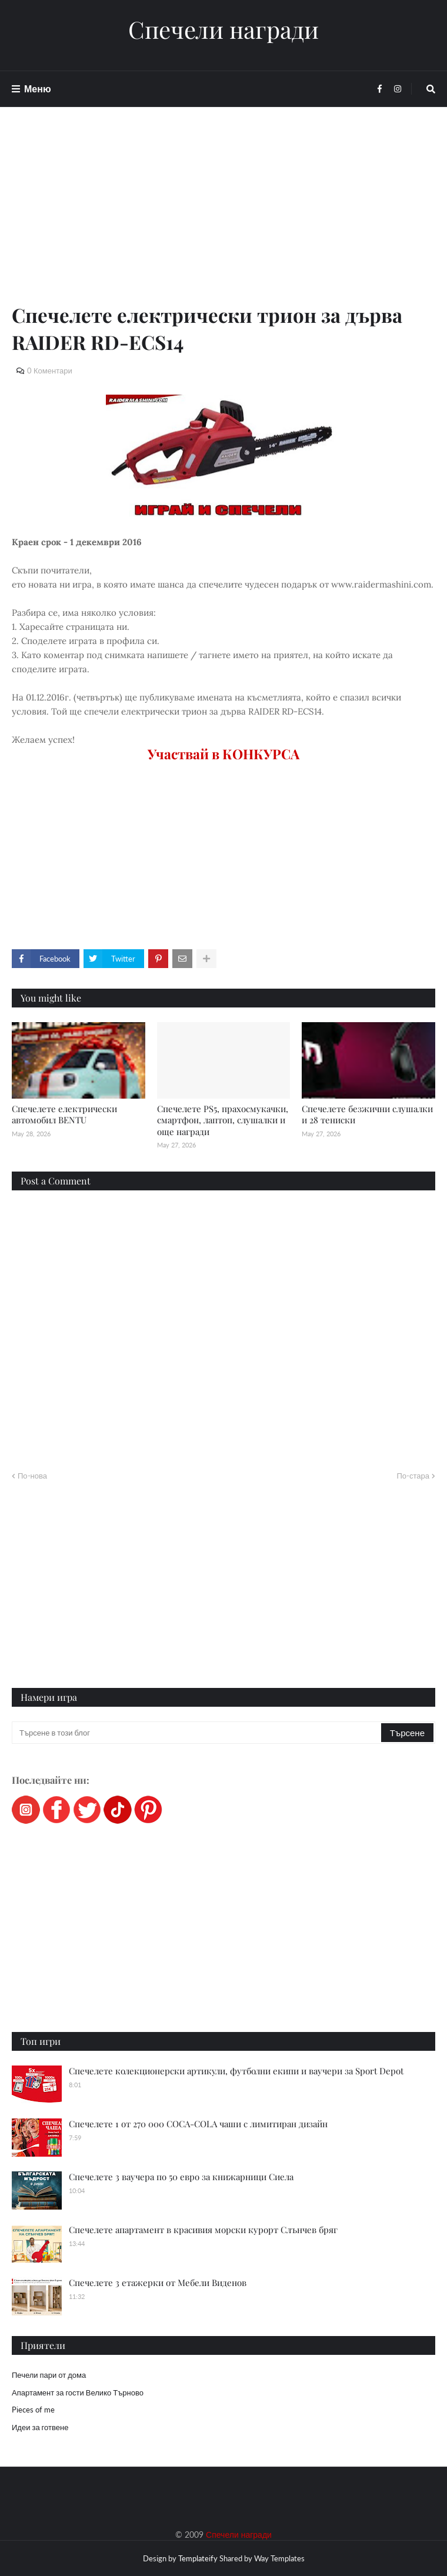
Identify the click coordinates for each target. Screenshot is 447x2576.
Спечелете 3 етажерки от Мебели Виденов (157, 2282)
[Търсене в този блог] (197, 1732)
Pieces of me (33, 2409)
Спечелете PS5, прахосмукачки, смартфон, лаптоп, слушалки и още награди (222, 1120)
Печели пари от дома (49, 2375)
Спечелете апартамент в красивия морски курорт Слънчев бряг (203, 2229)
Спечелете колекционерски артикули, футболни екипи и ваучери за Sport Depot (236, 2071)
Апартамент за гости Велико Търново (78, 2392)
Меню (37, 88)
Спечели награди (223, 29)
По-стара (412, 1475)
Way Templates (279, 2558)
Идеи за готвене (40, 2427)
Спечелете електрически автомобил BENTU (64, 1114)
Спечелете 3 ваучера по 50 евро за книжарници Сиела (181, 2177)
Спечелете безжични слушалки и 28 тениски (367, 1114)
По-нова (32, 1475)
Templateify (198, 2558)
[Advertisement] (223, 218)
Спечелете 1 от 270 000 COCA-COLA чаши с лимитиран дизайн (198, 2124)
